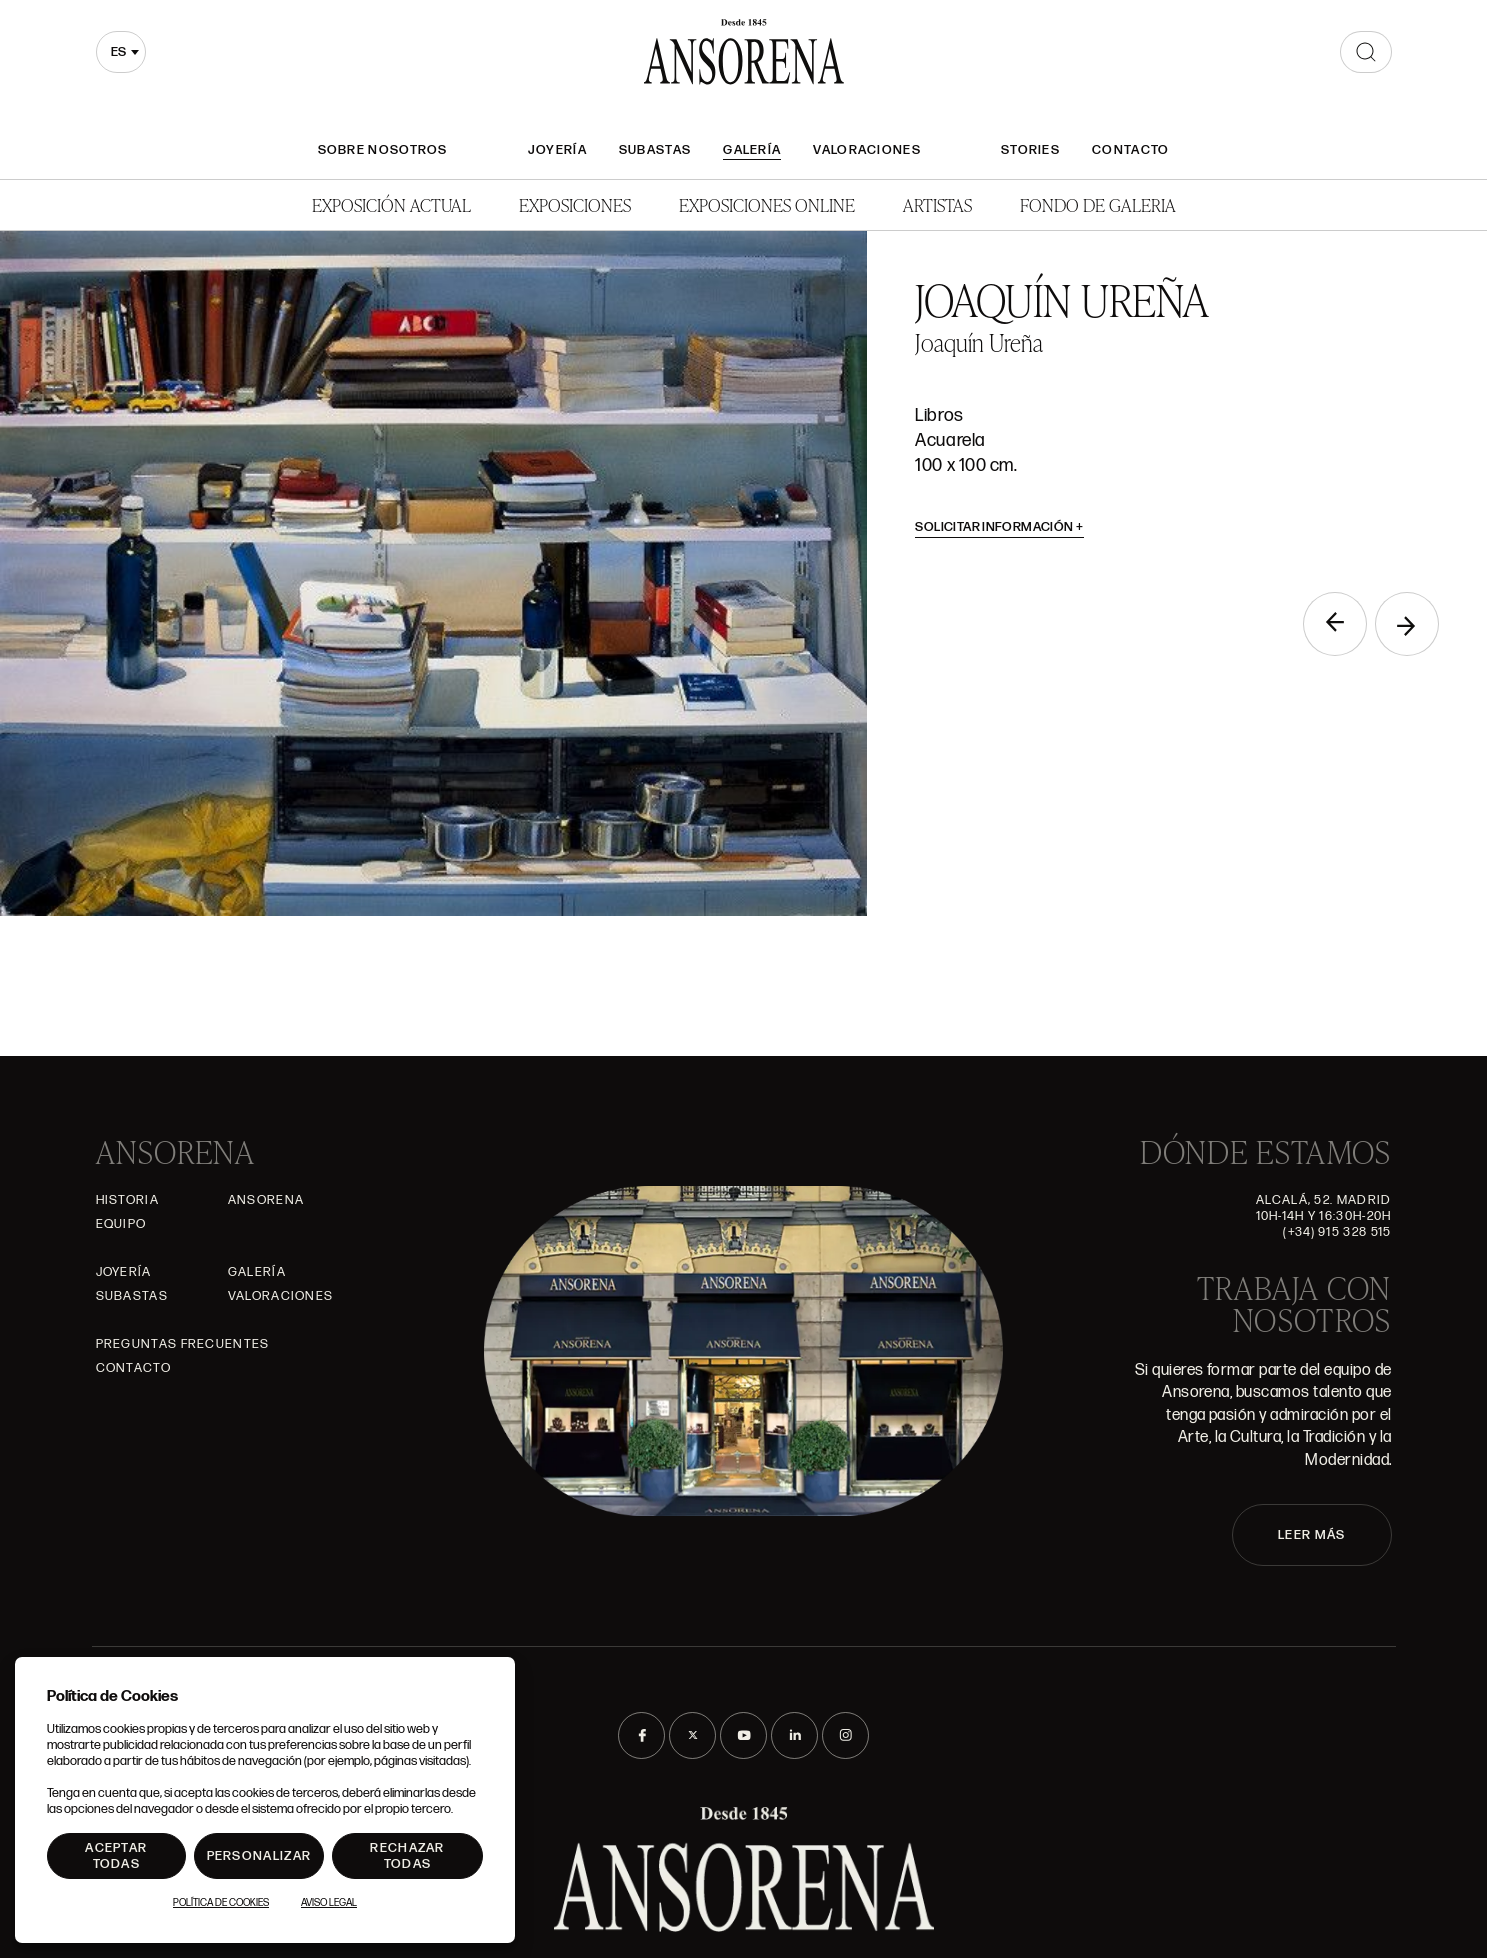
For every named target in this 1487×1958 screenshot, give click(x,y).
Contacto (1130, 150)
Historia (127, 1200)
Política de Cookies (221, 1903)
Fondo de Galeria (1098, 204)
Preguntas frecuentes (183, 1344)
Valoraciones (867, 150)
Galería (752, 150)
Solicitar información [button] (999, 527)
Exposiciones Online (767, 204)
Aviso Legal (329, 1903)
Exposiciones (575, 204)
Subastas (655, 150)
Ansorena (266, 1200)
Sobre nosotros (383, 150)
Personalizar (259, 1856)
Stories (1030, 150)
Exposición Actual (391, 204)
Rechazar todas (407, 1856)
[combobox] (121, 52)
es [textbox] (118, 52)
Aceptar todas (116, 1856)
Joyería (557, 150)
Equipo (121, 1224)
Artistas (937, 204)
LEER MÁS (1311, 1535)
